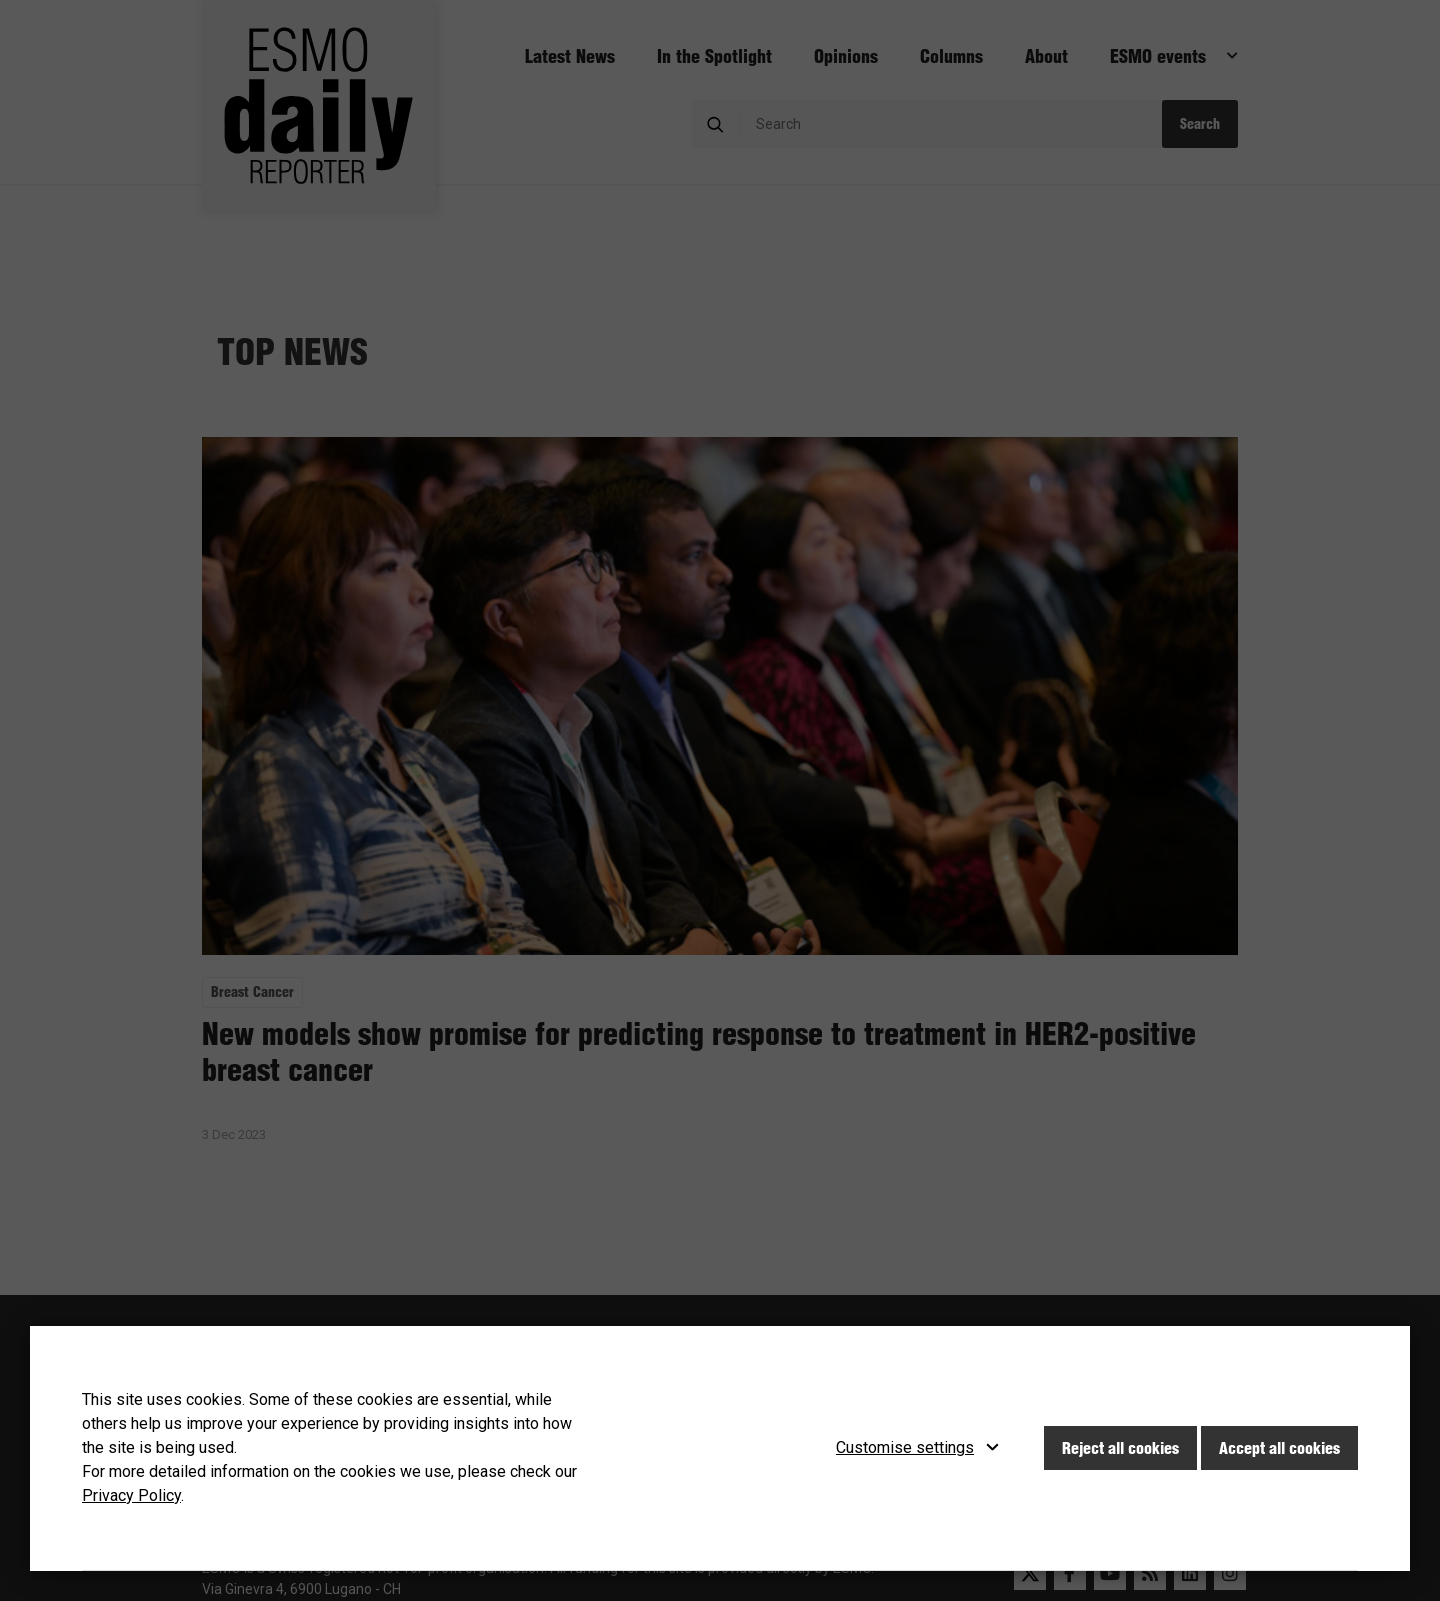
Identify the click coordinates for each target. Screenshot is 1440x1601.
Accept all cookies (1279, 1448)
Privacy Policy (131, 1495)
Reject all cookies (1120, 1448)
